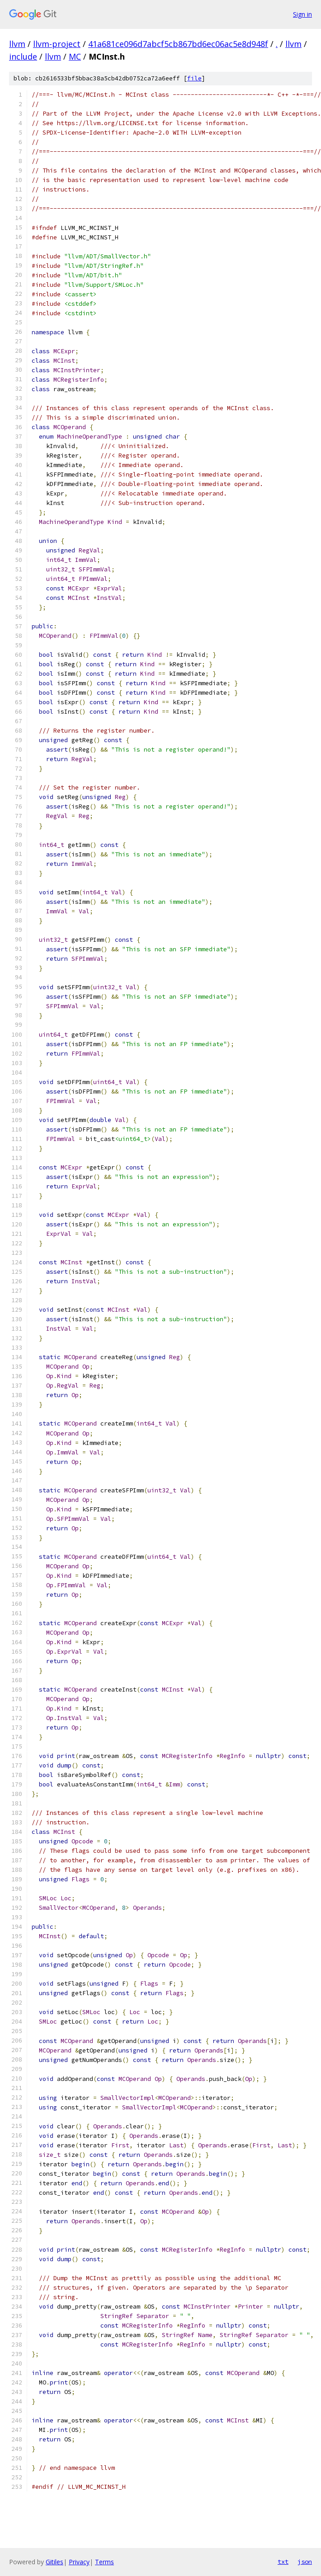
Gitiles (54, 2561)
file (194, 78)
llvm (17, 43)
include (23, 56)
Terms (104, 2561)
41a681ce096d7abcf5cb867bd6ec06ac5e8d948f (178, 43)
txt (283, 2561)
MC (75, 56)
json (304, 2561)
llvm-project (56, 43)
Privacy (79, 2561)
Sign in (302, 14)
